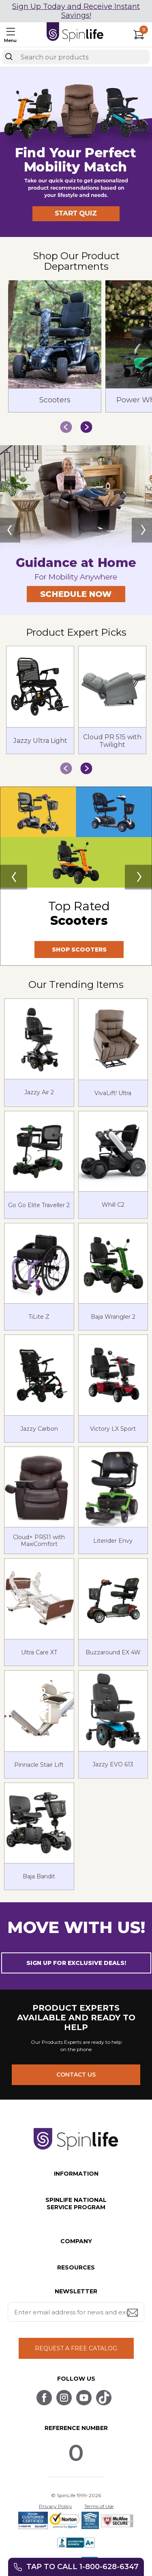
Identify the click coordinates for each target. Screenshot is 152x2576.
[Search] (9, 56)
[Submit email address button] (133, 2313)
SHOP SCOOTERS (79, 949)
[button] (76, 235)
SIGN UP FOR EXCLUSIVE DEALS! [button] (76, 1963)
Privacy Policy (55, 2506)
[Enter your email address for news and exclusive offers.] (76, 2312)
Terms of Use (98, 2506)
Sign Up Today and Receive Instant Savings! (76, 11)
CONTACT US (76, 2074)
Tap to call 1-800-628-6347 (82, 2566)
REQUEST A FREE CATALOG (76, 2348)
